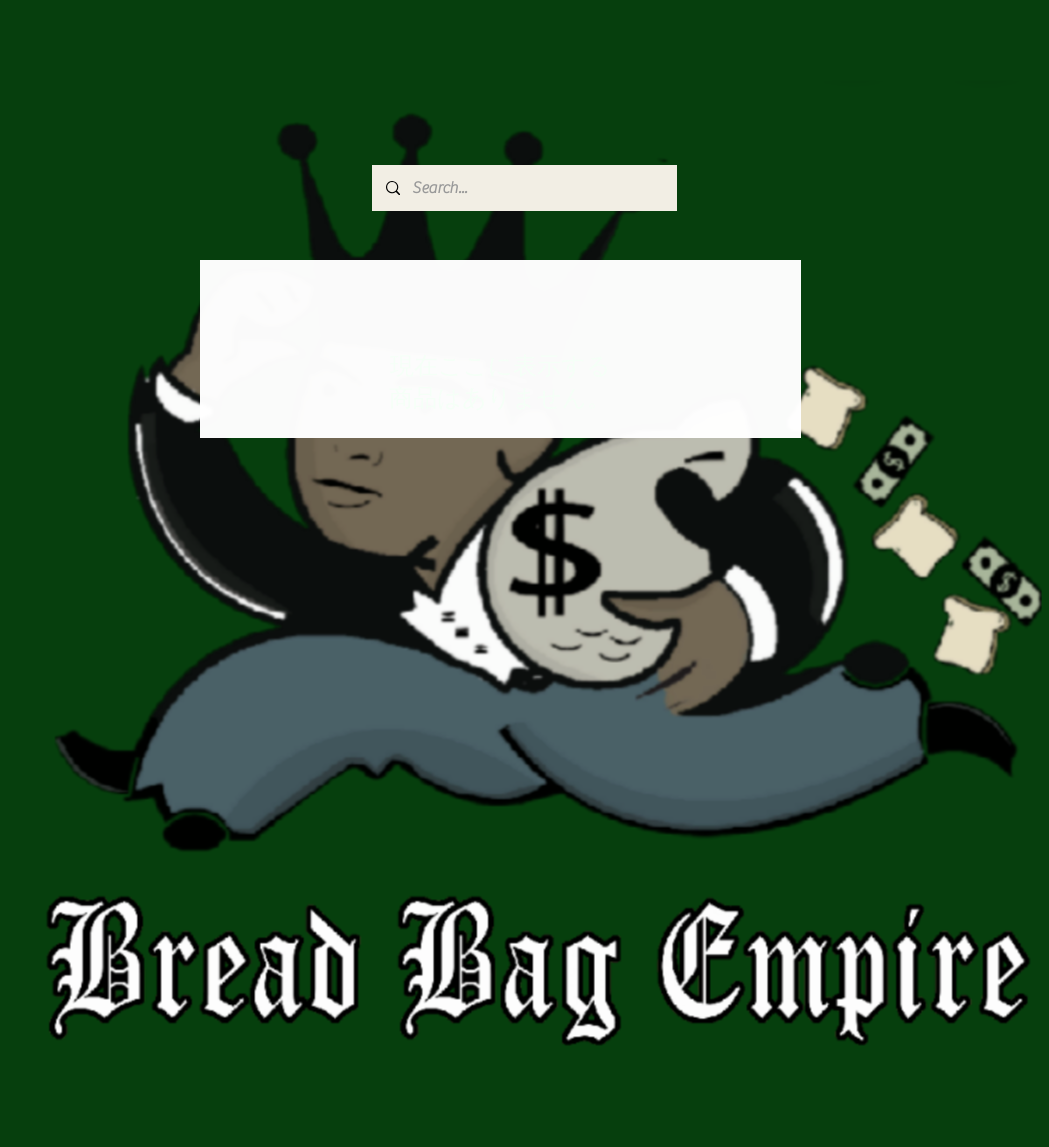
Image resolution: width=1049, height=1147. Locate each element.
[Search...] (523, 188)
